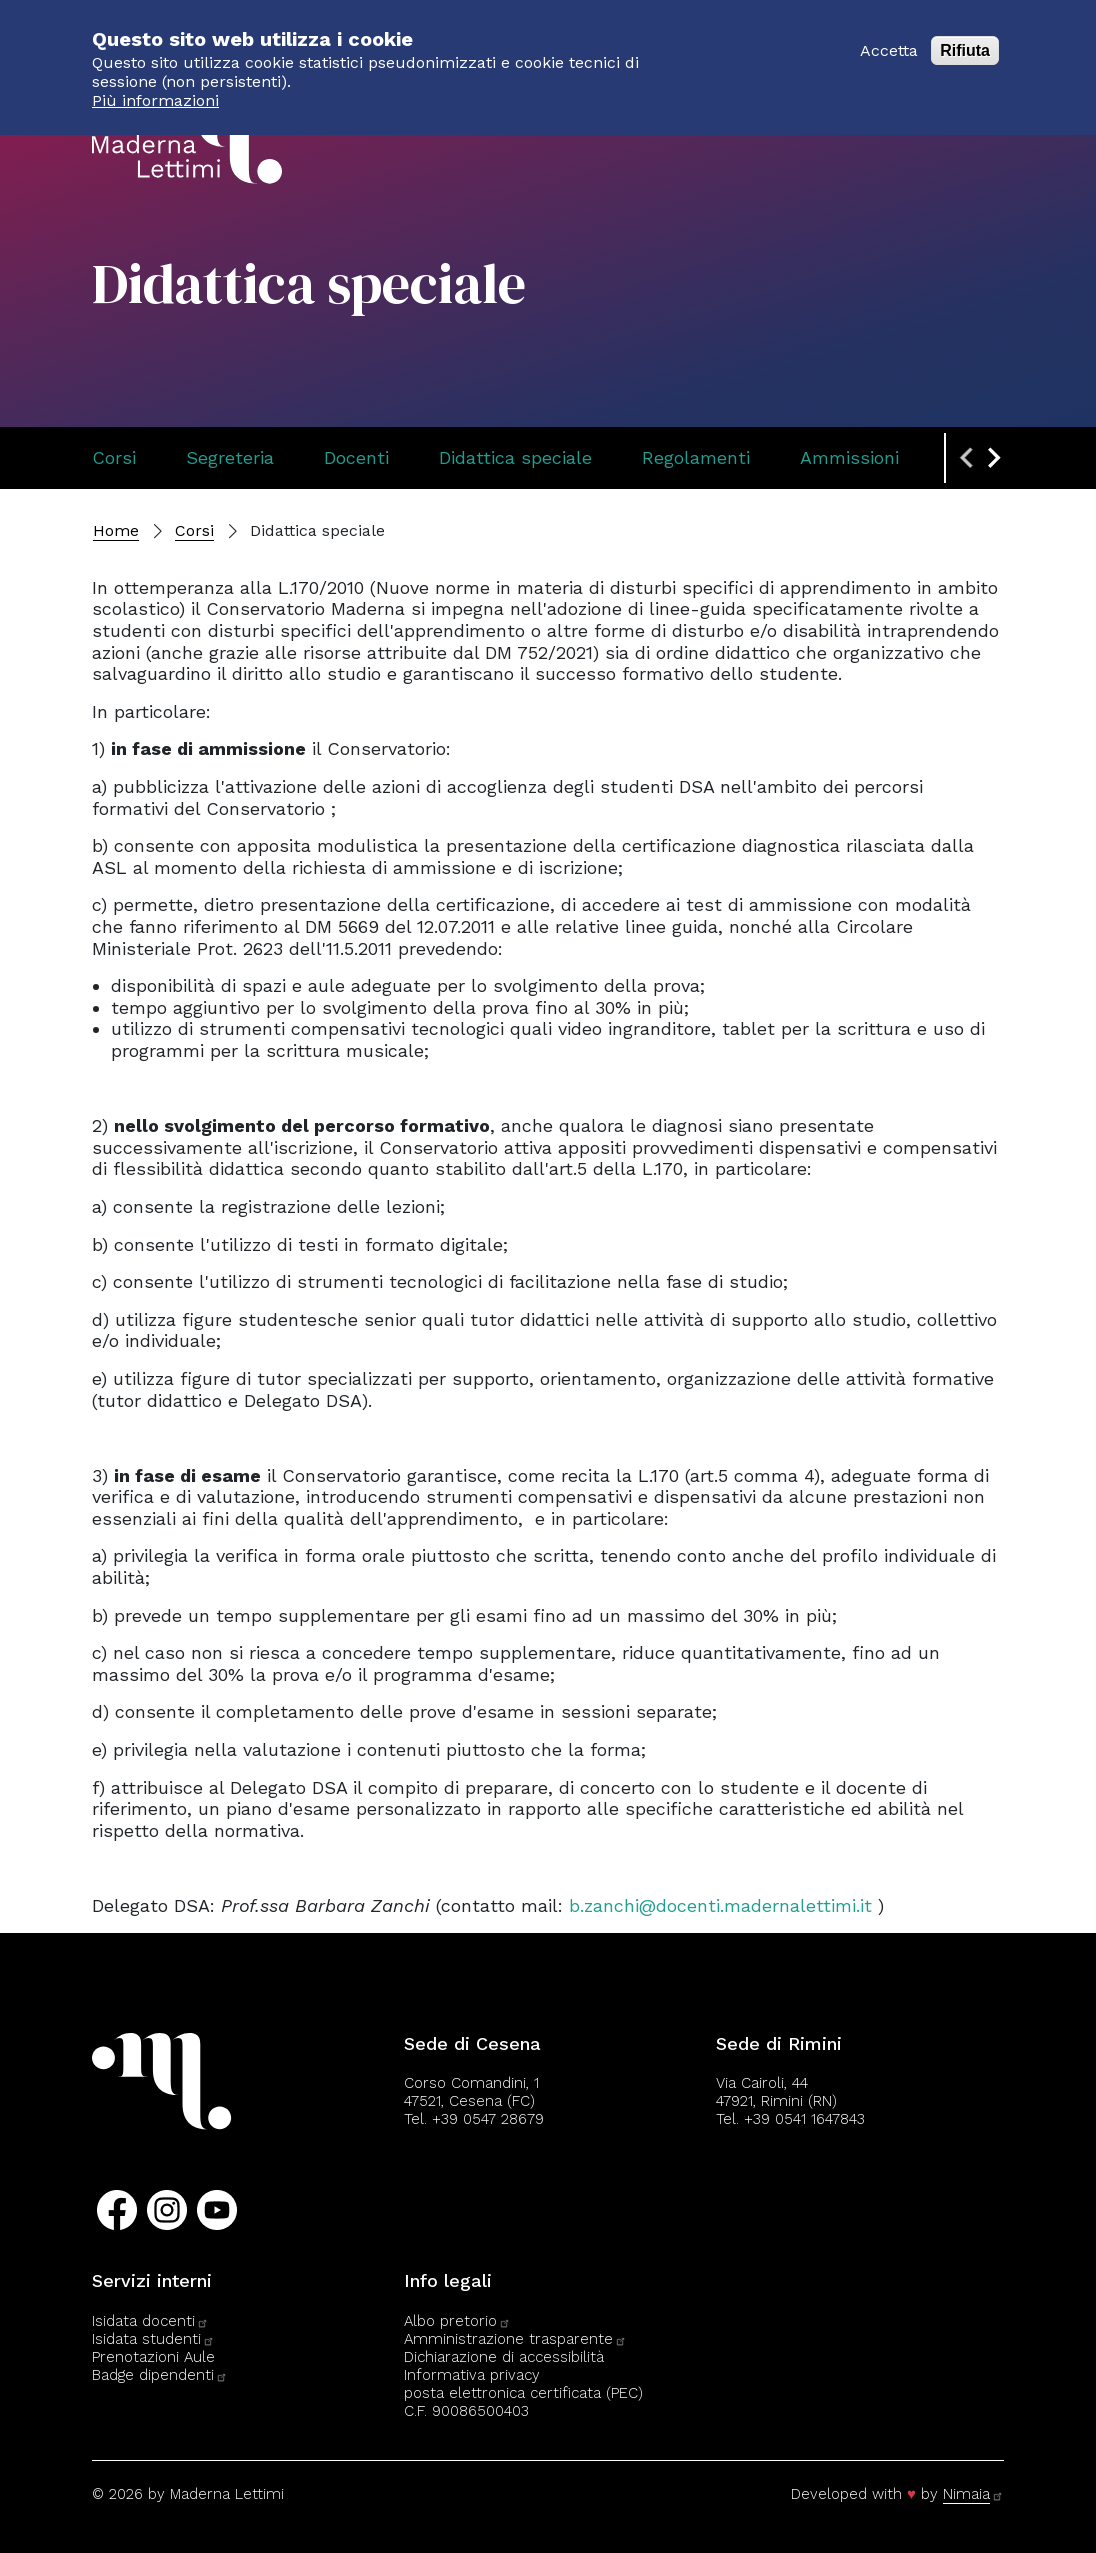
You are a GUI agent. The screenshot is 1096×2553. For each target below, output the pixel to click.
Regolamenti (696, 457)
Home (116, 530)
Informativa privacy (472, 2375)
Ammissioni (849, 457)
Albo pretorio (457, 2321)
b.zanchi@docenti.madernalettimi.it (720, 1905)
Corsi (114, 457)
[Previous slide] (968, 458)
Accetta (889, 39)
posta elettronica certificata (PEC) (523, 2393)
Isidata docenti (150, 2321)
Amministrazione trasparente (515, 2339)
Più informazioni (155, 89)
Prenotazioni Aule (153, 2357)
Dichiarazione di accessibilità (504, 2357)
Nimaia (973, 2494)
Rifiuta (965, 39)
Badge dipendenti (160, 2375)
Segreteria (230, 457)
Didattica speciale (515, 457)
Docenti (356, 457)
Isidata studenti (153, 2339)
